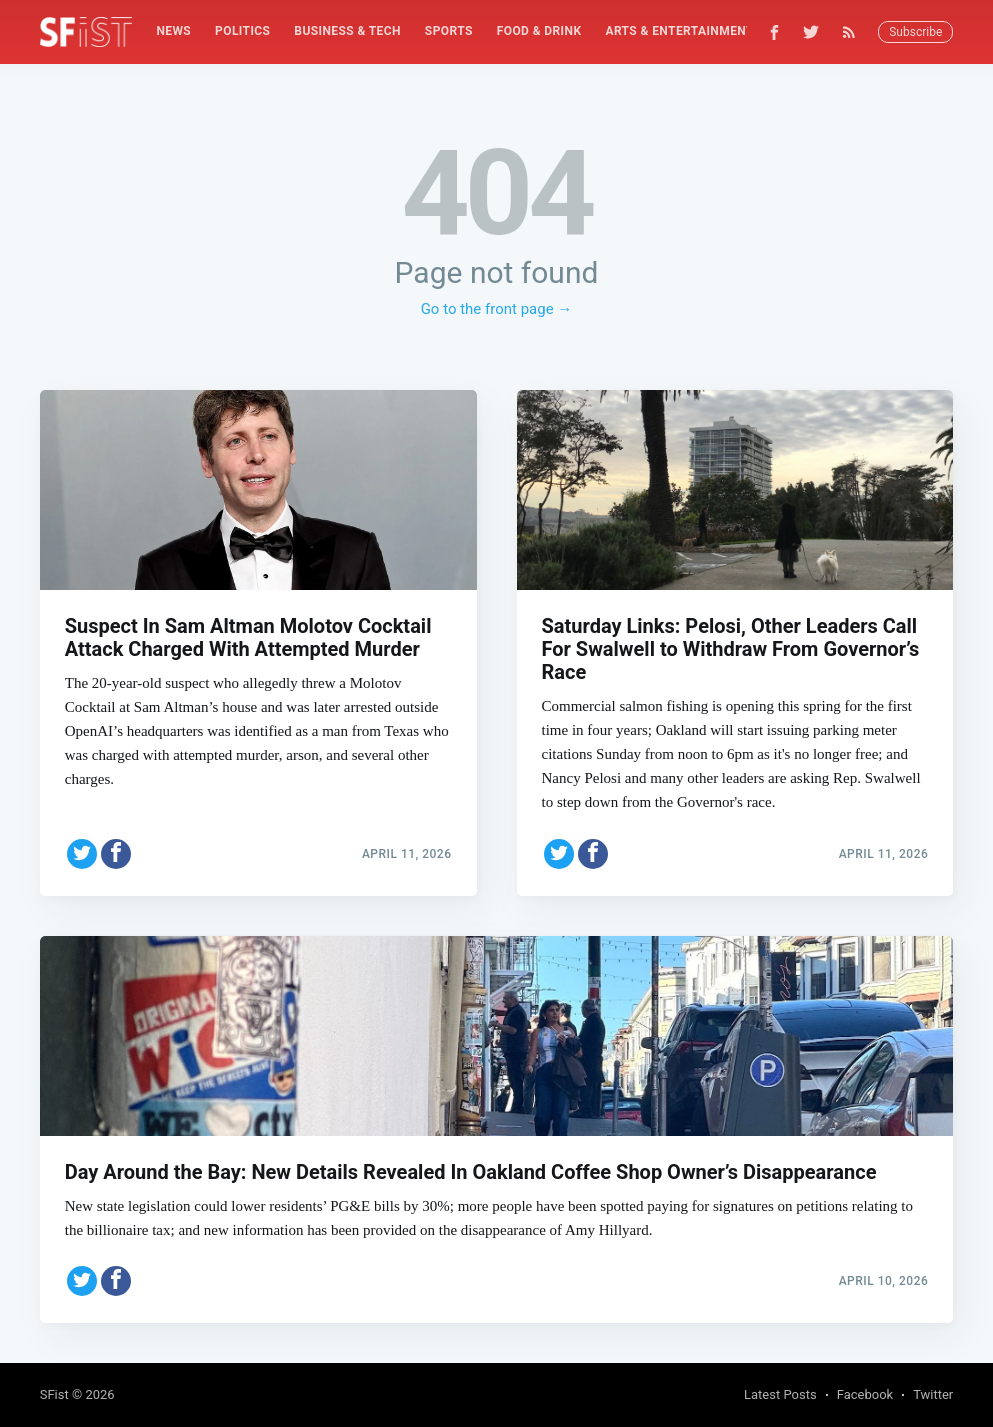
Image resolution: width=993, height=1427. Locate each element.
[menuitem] (173, 31)
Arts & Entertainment (679, 31)
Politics (242, 31)
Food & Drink (539, 31)
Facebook (865, 1394)
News (173, 31)
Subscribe (915, 32)
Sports (449, 31)
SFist (54, 1394)
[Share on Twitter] (82, 854)
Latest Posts (780, 1394)
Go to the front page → (497, 309)
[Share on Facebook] (116, 854)
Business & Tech (347, 31)
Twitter (933, 1394)
